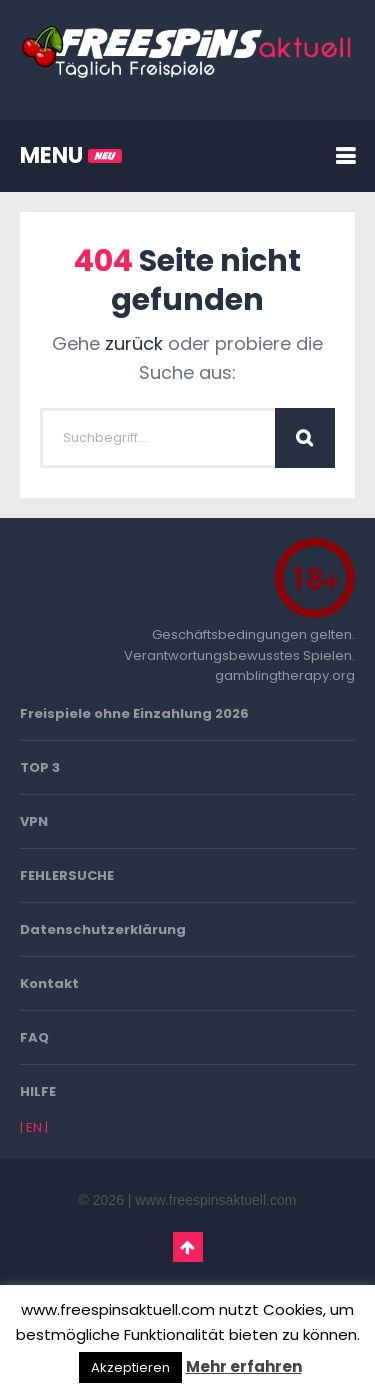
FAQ (34, 1037)
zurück (134, 343)
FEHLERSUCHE (67, 875)
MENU (71, 155)
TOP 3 (40, 767)
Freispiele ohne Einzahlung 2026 (134, 713)
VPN (34, 821)
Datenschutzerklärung (103, 929)
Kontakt (49, 983)
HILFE (38, 1091)
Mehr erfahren (244, 1366)
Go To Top (188, 1247)
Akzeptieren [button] (130, 1367)
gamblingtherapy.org (285, 675)
